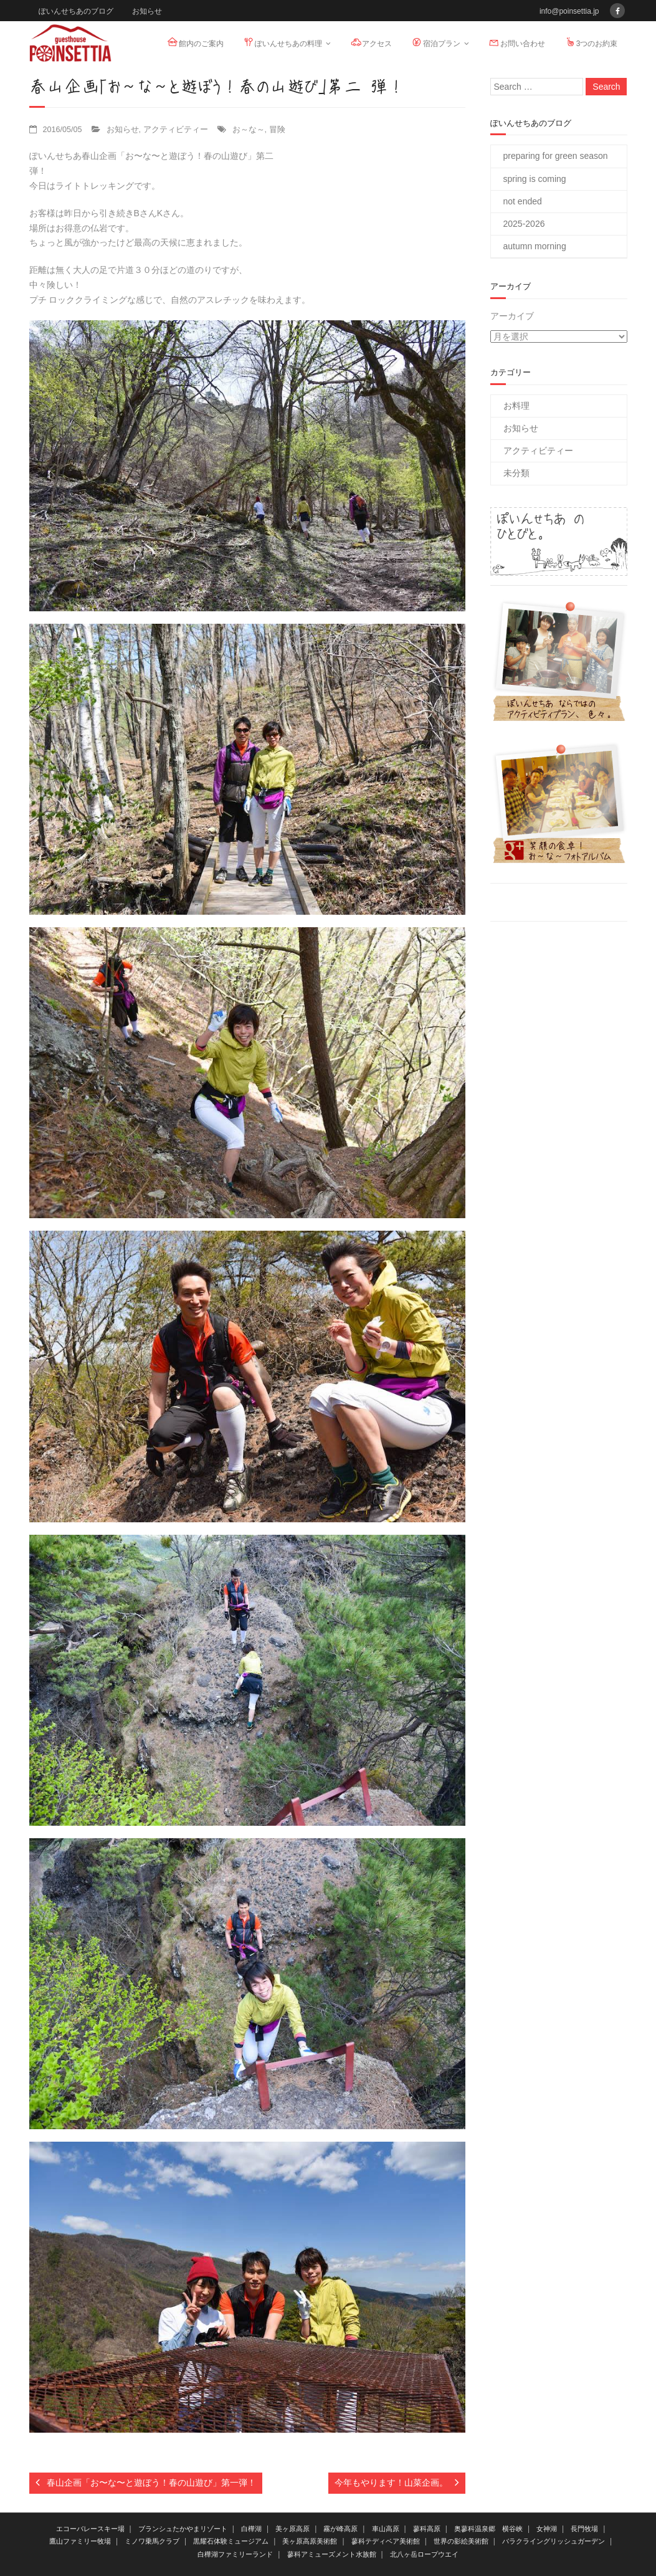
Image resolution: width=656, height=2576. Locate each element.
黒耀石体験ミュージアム (231, 2541)
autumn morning (534, 246)
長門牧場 (584, 2528)
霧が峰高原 (340, 2528)
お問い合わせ (516, 42)
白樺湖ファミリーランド (235, 2554)
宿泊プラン (435, 42)
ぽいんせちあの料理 (282, 42)
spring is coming (534, 179)
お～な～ (248, 129)
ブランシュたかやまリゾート (182, 2528)
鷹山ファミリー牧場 (80, 2541)
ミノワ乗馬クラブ (152, 2541)
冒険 (277, 129)
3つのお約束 (591, 42)
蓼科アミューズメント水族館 (331, 2554)
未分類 (516, 473)
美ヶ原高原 (292, 2528)
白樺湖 (251, 2528)
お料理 (516, 406)
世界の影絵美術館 (461, 2541)
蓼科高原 (426, 2528)
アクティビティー (175, 129)
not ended (522, 201)
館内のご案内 (195, 42)
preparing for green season (555, 156)
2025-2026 (524, 224)
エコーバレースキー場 (90, 2528)
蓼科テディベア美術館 (385, 2541)
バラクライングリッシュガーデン (553, 2541)
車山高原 (385, 2528)
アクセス (370, 42)
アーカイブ (512, 316)
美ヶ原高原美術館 (309, 2541)
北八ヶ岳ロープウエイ (424, 2554)
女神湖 (546, 2528)
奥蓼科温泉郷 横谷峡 (488, 2528)
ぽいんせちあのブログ (76, 11)
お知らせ (147, 11)
